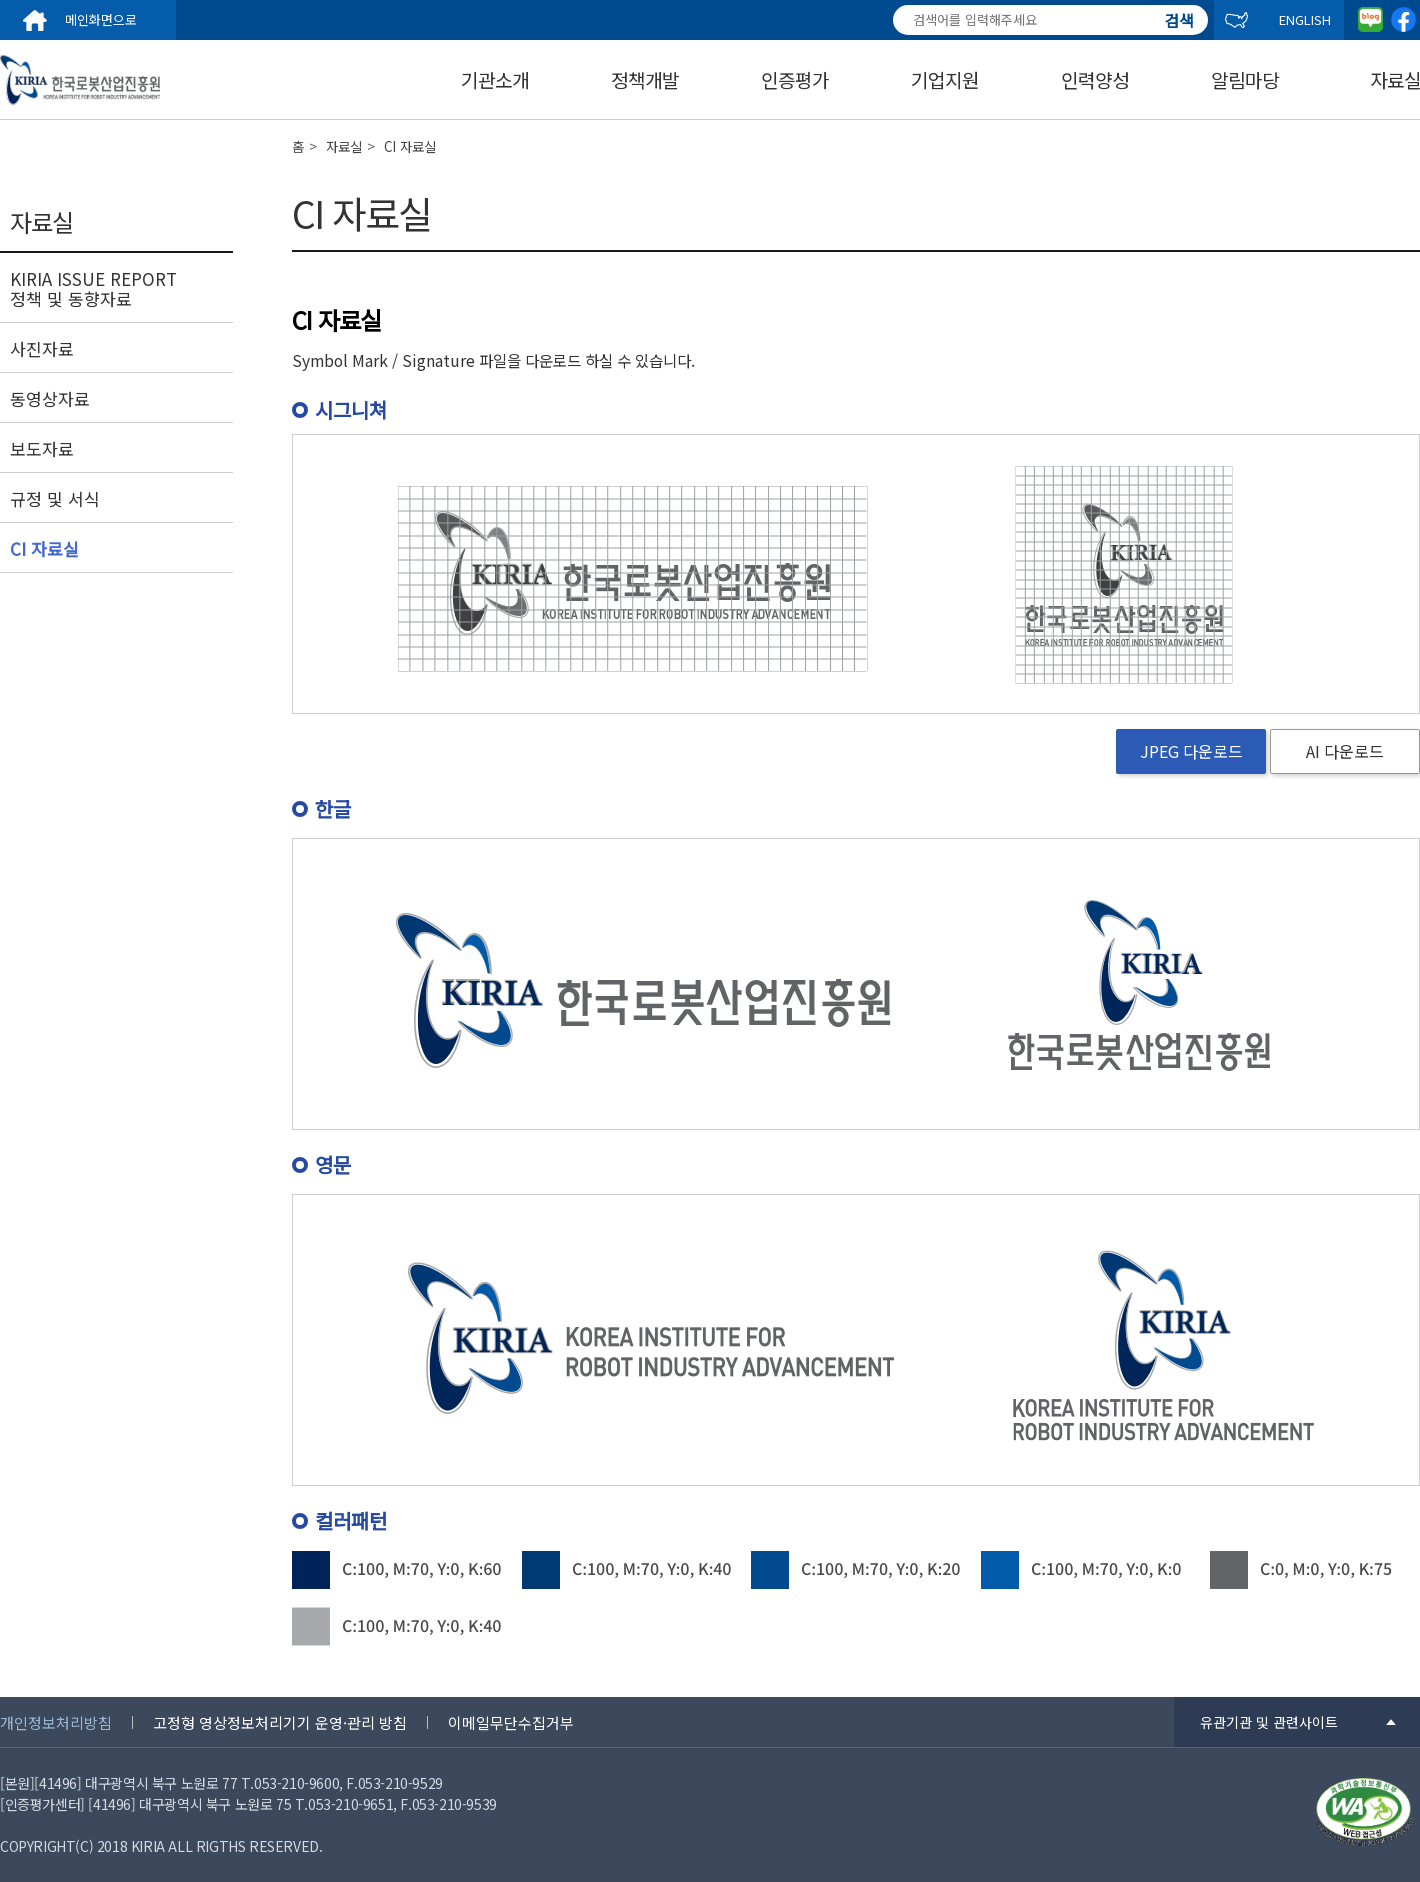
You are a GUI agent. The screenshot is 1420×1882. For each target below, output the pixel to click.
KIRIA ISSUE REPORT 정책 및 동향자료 (93, 289)
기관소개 (495, 80)
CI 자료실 (44, 549)
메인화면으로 (101, 19)
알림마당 (1245, 80)
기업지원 (945, 80)
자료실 (344, 146)
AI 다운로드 (1345, 751)
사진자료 (42, 349)
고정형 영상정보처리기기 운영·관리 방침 (280, 1722)
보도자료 (42, 449)
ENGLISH (1305, 19)
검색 (1179, 11)
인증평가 (795, 80)
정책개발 (645, 80)
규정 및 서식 (55, 499)
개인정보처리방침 (56, 1722)
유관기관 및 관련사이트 (1269, 1722)
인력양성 (1095, 80)
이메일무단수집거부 (511, 1722)
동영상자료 (50, 399)
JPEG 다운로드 (1191, 751)
